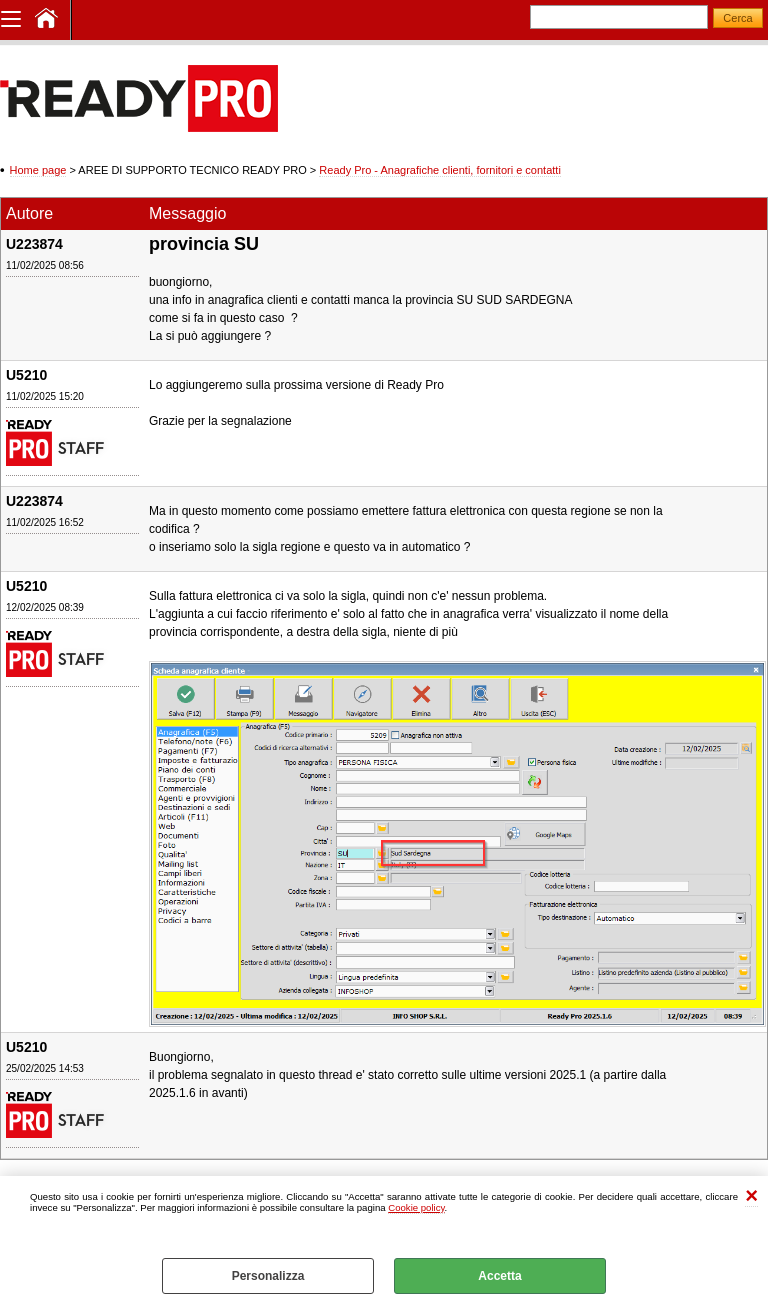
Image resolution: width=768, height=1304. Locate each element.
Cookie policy (416, 1207)
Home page (38, 170)
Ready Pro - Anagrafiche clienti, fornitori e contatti (440, 170)
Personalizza (268, 1276)
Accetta (499, 1276)
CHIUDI (751, 1196)
